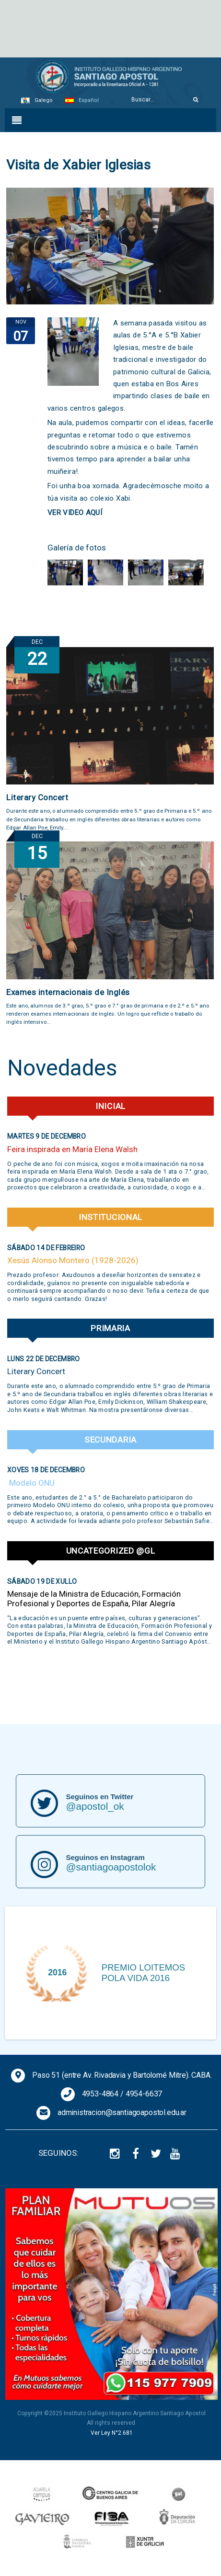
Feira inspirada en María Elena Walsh (72, 1149)
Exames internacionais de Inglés (68, 992)
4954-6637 (144, 2093)
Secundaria (110, 1440)
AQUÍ (95, 512)
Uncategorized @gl (110, 1551)
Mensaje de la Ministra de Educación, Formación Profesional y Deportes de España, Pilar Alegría (94, 1598)
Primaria (110, 1328)
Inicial (110, 1106)
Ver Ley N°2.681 (112, 2433)
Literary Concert (37, 797)
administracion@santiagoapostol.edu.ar (122, 2112)
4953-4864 (100, 2093)
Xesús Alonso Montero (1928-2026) (73, 1260)
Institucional (110, 1217)
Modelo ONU (31, 1483)
